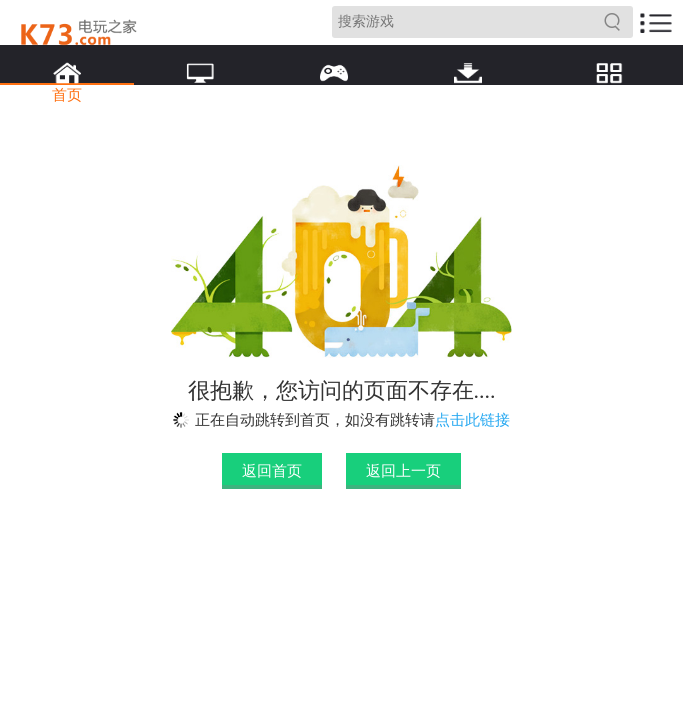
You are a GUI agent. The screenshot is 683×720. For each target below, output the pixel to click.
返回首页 (272, 471)
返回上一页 (403, 471)
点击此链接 (472, 420)
